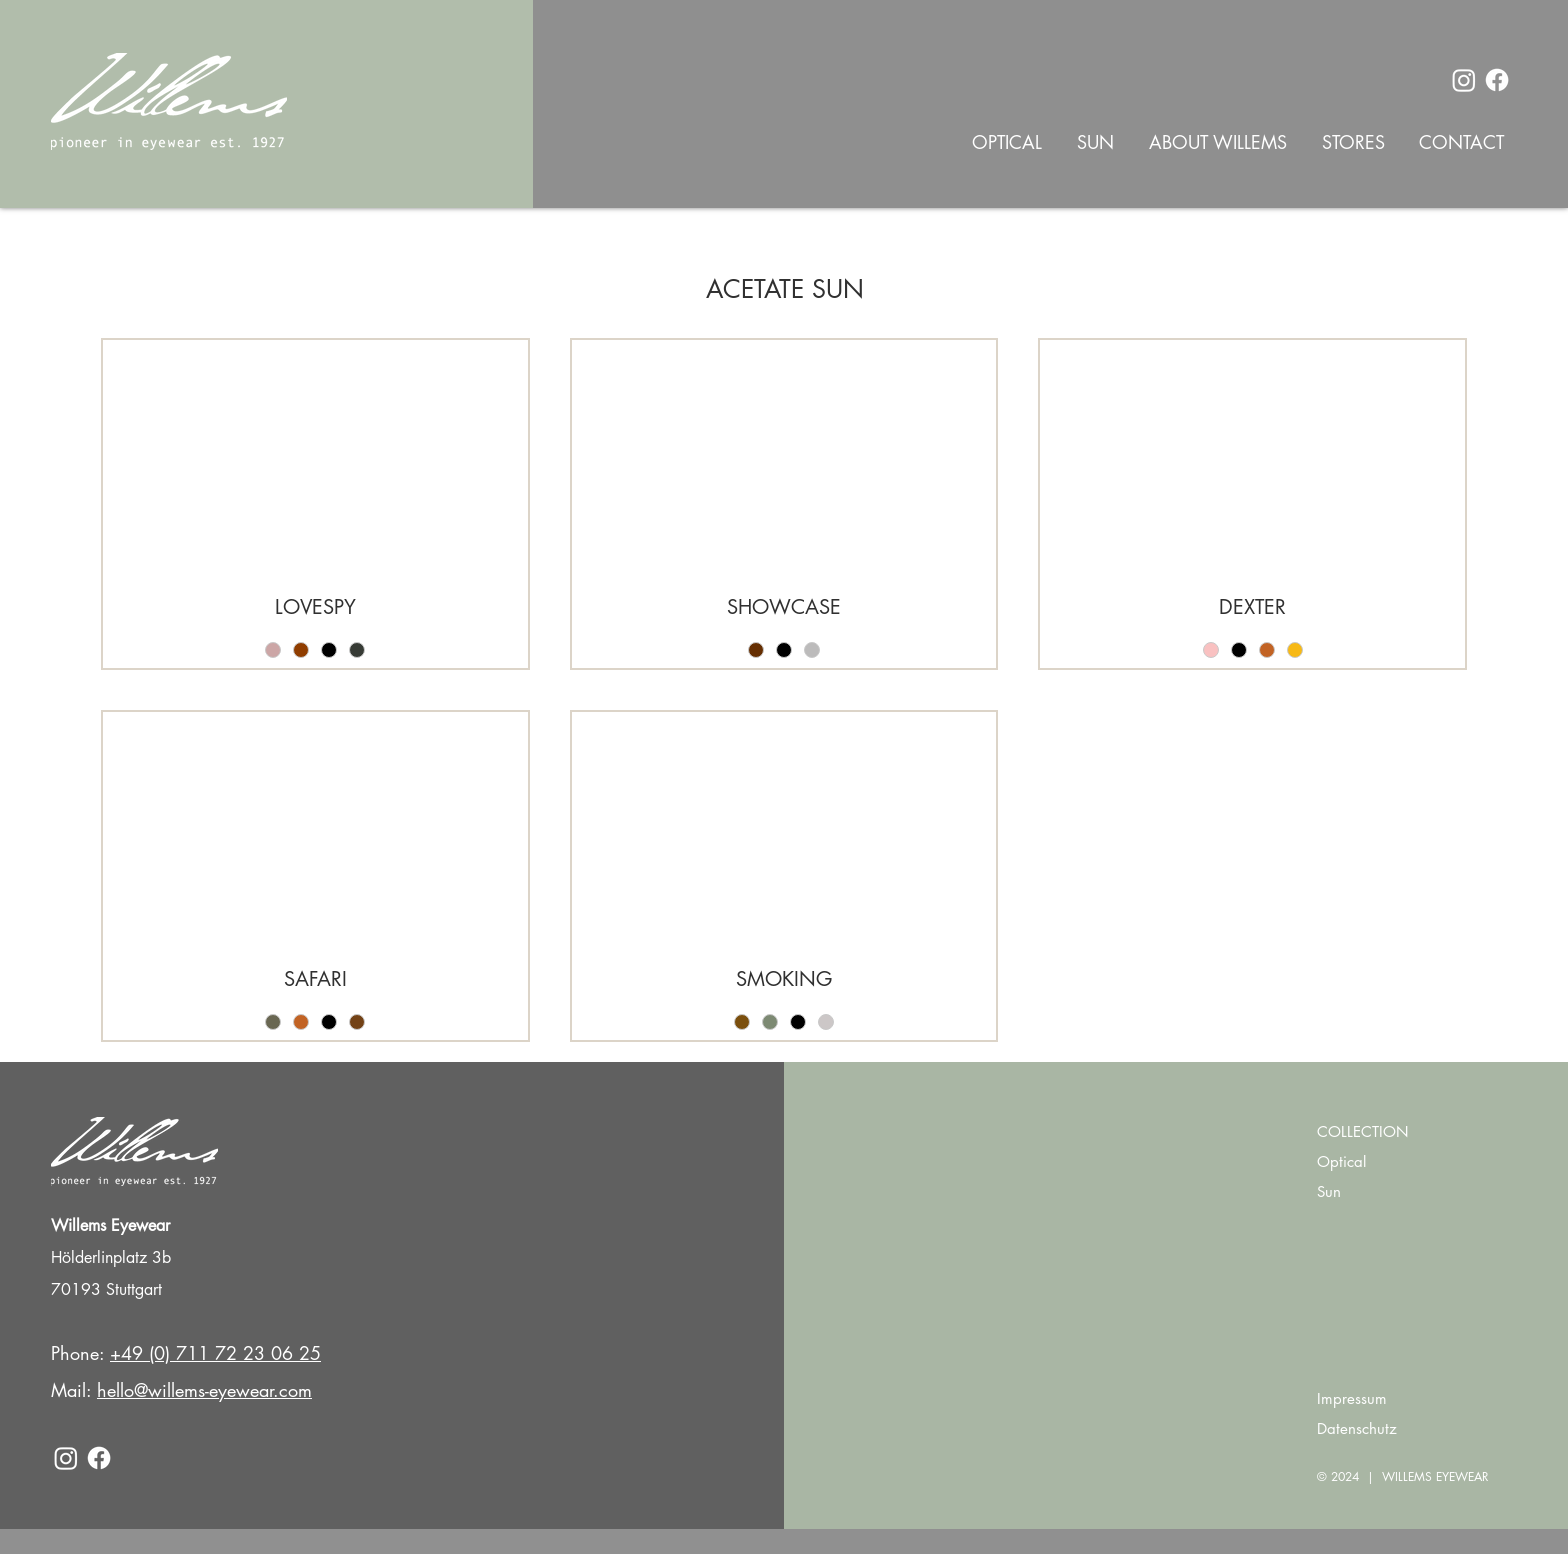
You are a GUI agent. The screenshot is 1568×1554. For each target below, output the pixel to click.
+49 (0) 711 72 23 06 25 (215, 1353)
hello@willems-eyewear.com (204, 1390)
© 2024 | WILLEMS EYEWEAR (1403, 1476)
